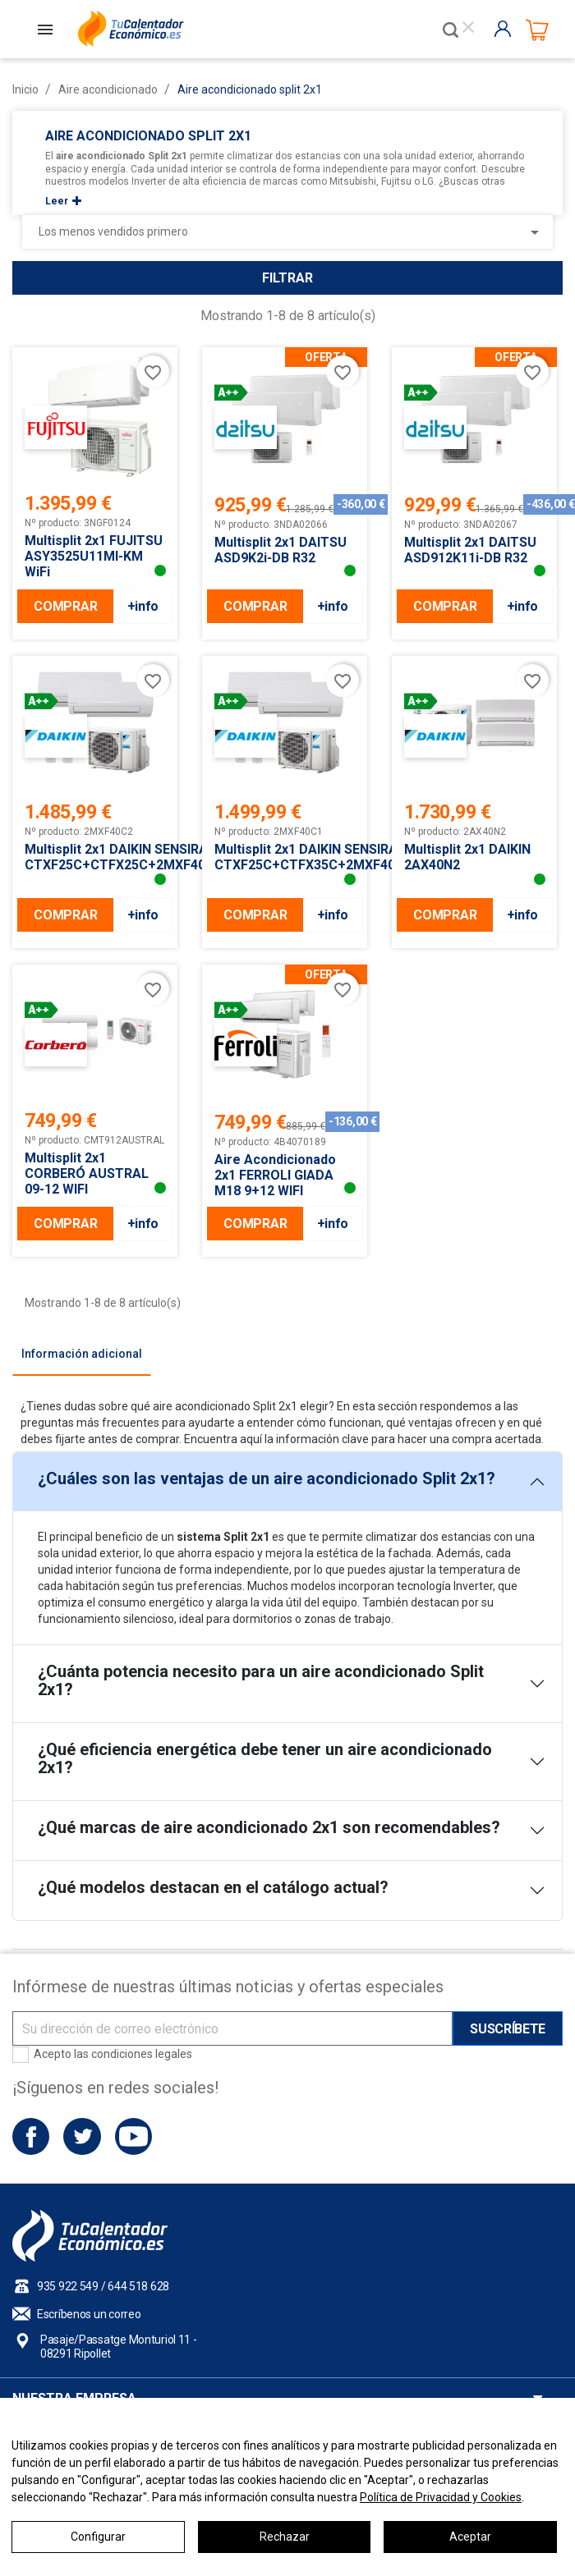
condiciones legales (141, 2053)
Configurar (98, 2536)
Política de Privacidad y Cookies (441, 2497)
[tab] (81, 1354)
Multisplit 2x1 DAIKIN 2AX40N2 (467, 857)
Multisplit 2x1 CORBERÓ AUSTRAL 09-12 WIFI (87, 1173)
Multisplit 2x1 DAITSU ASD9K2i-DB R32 (280, 550)
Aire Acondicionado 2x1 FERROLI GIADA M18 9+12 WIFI (275, 1175)
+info (143, 606)
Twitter (81, 2136)
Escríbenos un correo (88, 2314)
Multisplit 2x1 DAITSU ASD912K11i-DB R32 (470, 550)
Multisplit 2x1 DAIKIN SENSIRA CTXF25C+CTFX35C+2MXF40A (284, 857)
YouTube (133, 2136)
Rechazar (285, 2536)
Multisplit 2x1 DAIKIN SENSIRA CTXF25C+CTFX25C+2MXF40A (95, 857)
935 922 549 (68, 2286)
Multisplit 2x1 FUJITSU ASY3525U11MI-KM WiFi (94, 556)
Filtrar (287, 278)
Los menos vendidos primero (292, 232)
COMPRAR (65, 606)
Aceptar (470, 2536)
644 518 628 (138, 2286)
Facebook (30, 2136)
